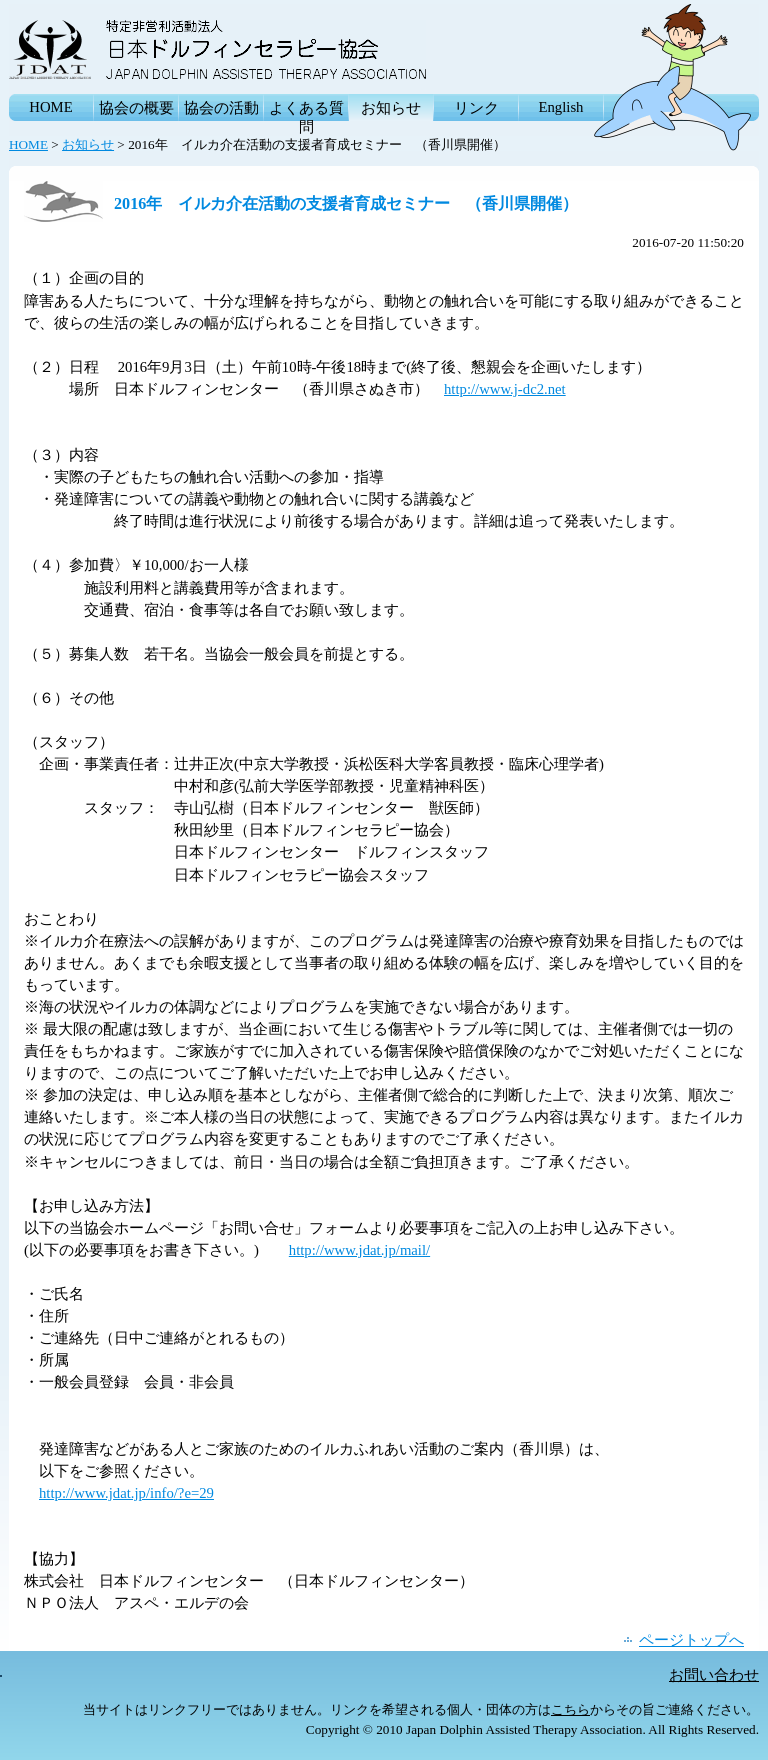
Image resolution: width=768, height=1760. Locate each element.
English (561, 107)
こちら (570, 1709)
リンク (476, 108)
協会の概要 (136, 108)
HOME (50, 107)
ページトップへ (691, 1640)
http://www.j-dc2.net (505, 389)
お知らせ (391, 108)
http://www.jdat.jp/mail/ (359, 1250)
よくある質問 (306, 110)
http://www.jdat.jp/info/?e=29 (126, 1493)
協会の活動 (221, 108)
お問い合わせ (714, 1675)
